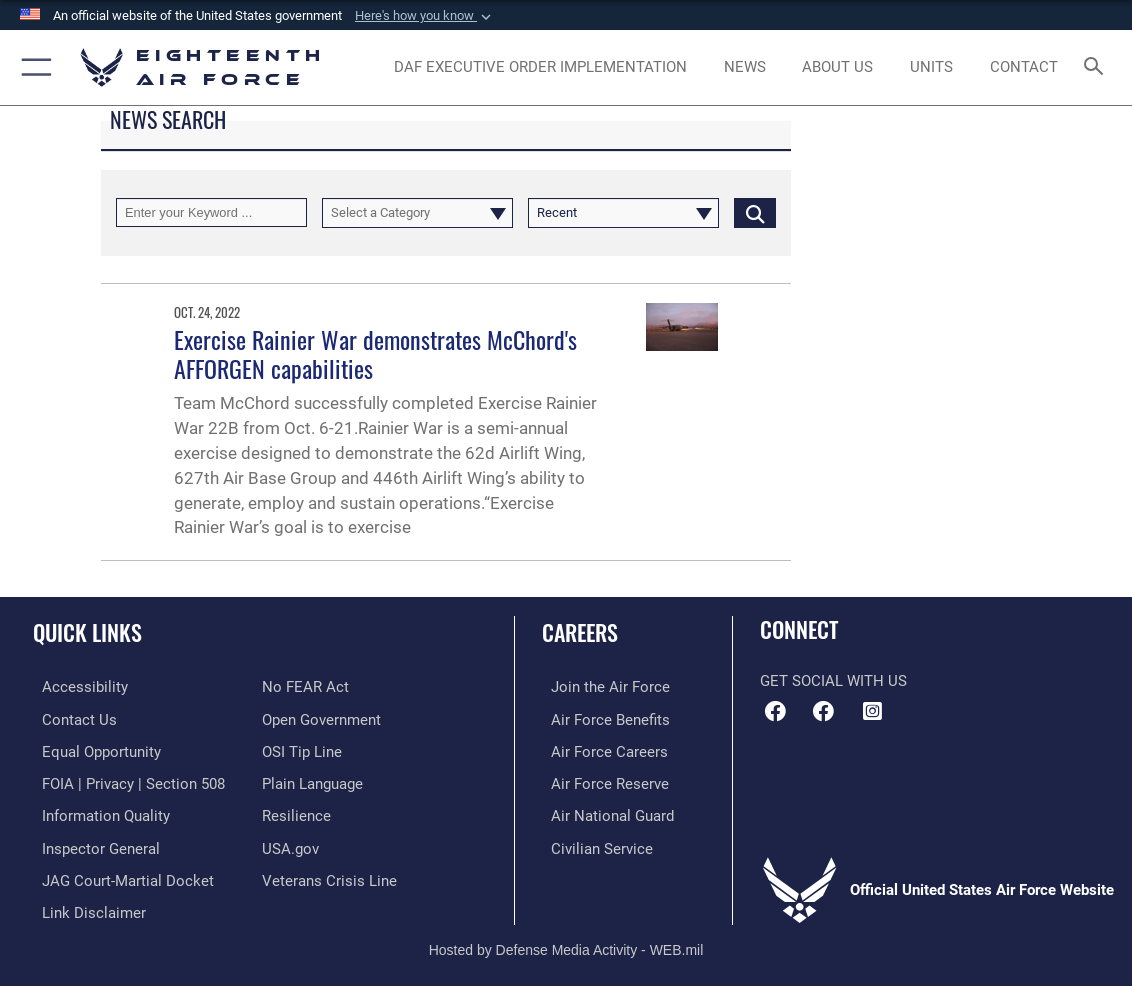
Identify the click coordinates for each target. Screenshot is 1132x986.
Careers (580, 632)
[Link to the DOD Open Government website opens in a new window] (321, 718)
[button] (425, 16)
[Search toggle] (1097, 67)
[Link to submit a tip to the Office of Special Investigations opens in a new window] (302, 750)
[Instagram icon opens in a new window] (872, 711)
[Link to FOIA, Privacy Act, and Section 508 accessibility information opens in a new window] (124, 781)
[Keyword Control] (211, 212)
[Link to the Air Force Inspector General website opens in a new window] (92, 843)
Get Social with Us (833, 681)
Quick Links (87, 632)
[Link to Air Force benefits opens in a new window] (601, 718)
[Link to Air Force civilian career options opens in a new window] (593, 843)
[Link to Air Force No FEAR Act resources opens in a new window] (305, 687)
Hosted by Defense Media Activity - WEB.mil (566, 942)
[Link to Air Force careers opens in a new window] (600, 750)
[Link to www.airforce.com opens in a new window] (601, 687)
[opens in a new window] (540, 67)
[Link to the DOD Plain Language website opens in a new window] (312, 781)
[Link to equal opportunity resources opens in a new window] (92, 750)
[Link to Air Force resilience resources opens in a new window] (296, 812)
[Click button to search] (755, 212)
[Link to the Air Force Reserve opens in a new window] (601, 781)
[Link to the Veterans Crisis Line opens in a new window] (329, 875)
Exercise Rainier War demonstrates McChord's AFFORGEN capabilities (375, 354)
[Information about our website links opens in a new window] (85, 906)
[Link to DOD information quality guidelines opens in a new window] (97, 812)
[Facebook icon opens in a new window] (824, 711)
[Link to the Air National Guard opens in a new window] (603, 812)
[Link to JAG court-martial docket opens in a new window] (119, 875)
